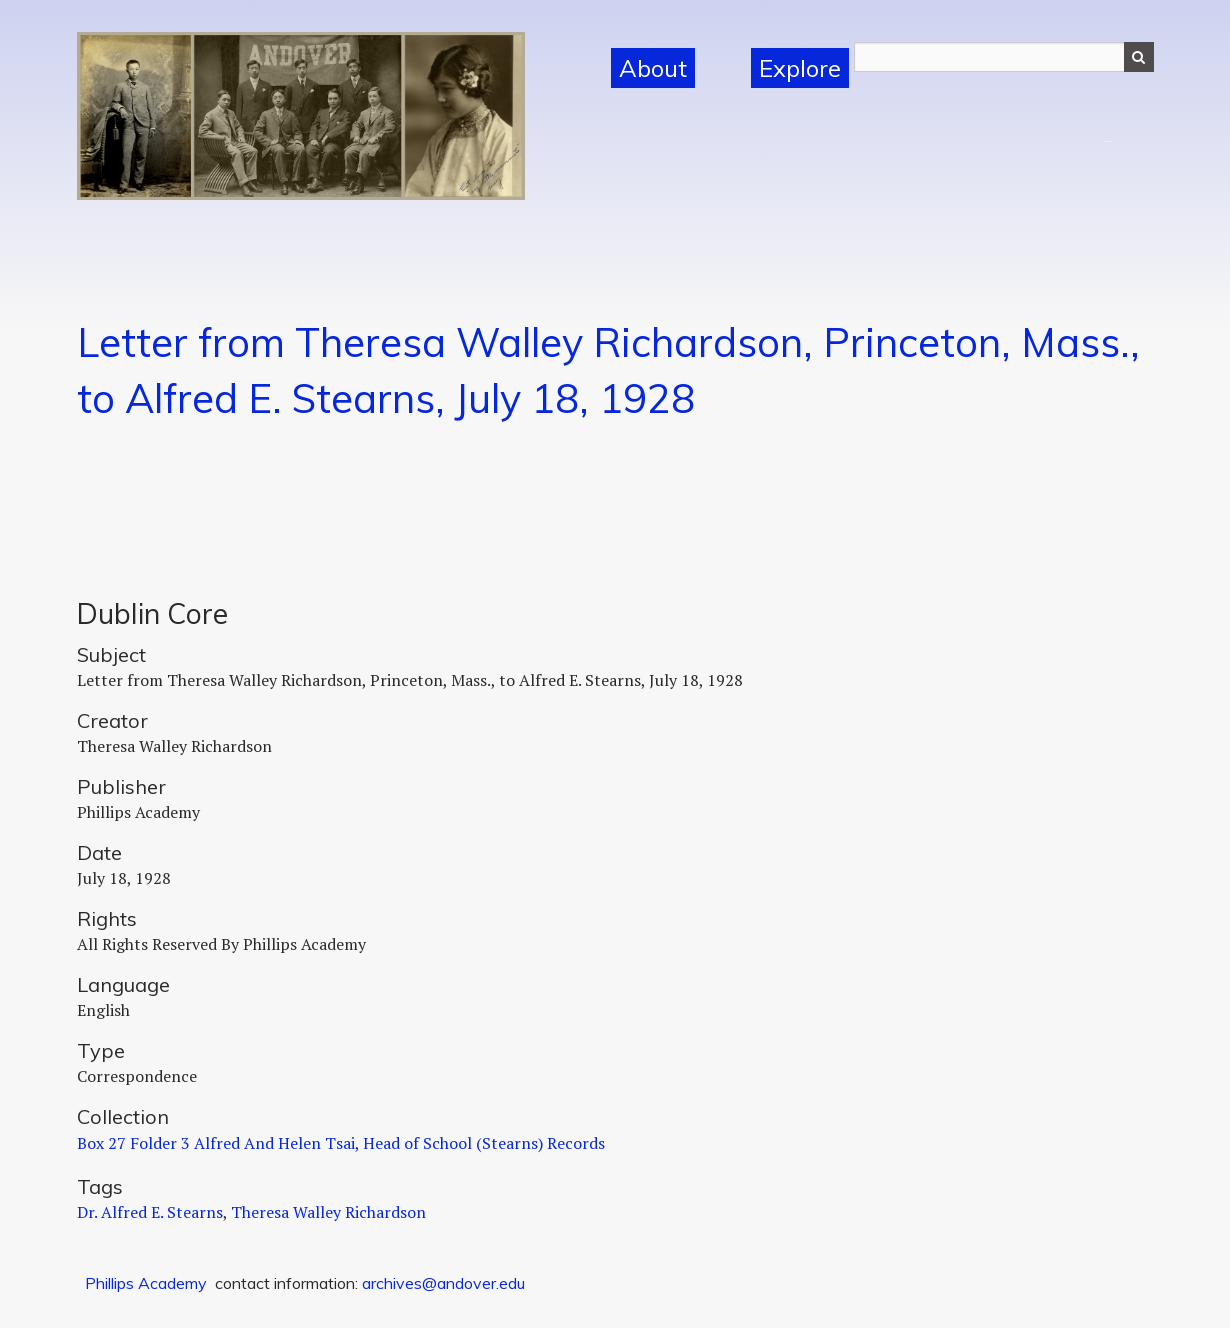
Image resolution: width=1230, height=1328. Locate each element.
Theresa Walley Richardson (328, 1212)
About (653, 68)
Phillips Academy (146, 1283)
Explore (800, 68)
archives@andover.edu (443, 1283)
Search (1139, 57)
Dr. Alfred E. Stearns (150, 1212)
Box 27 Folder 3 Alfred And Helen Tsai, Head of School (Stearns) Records (341, 1143)
